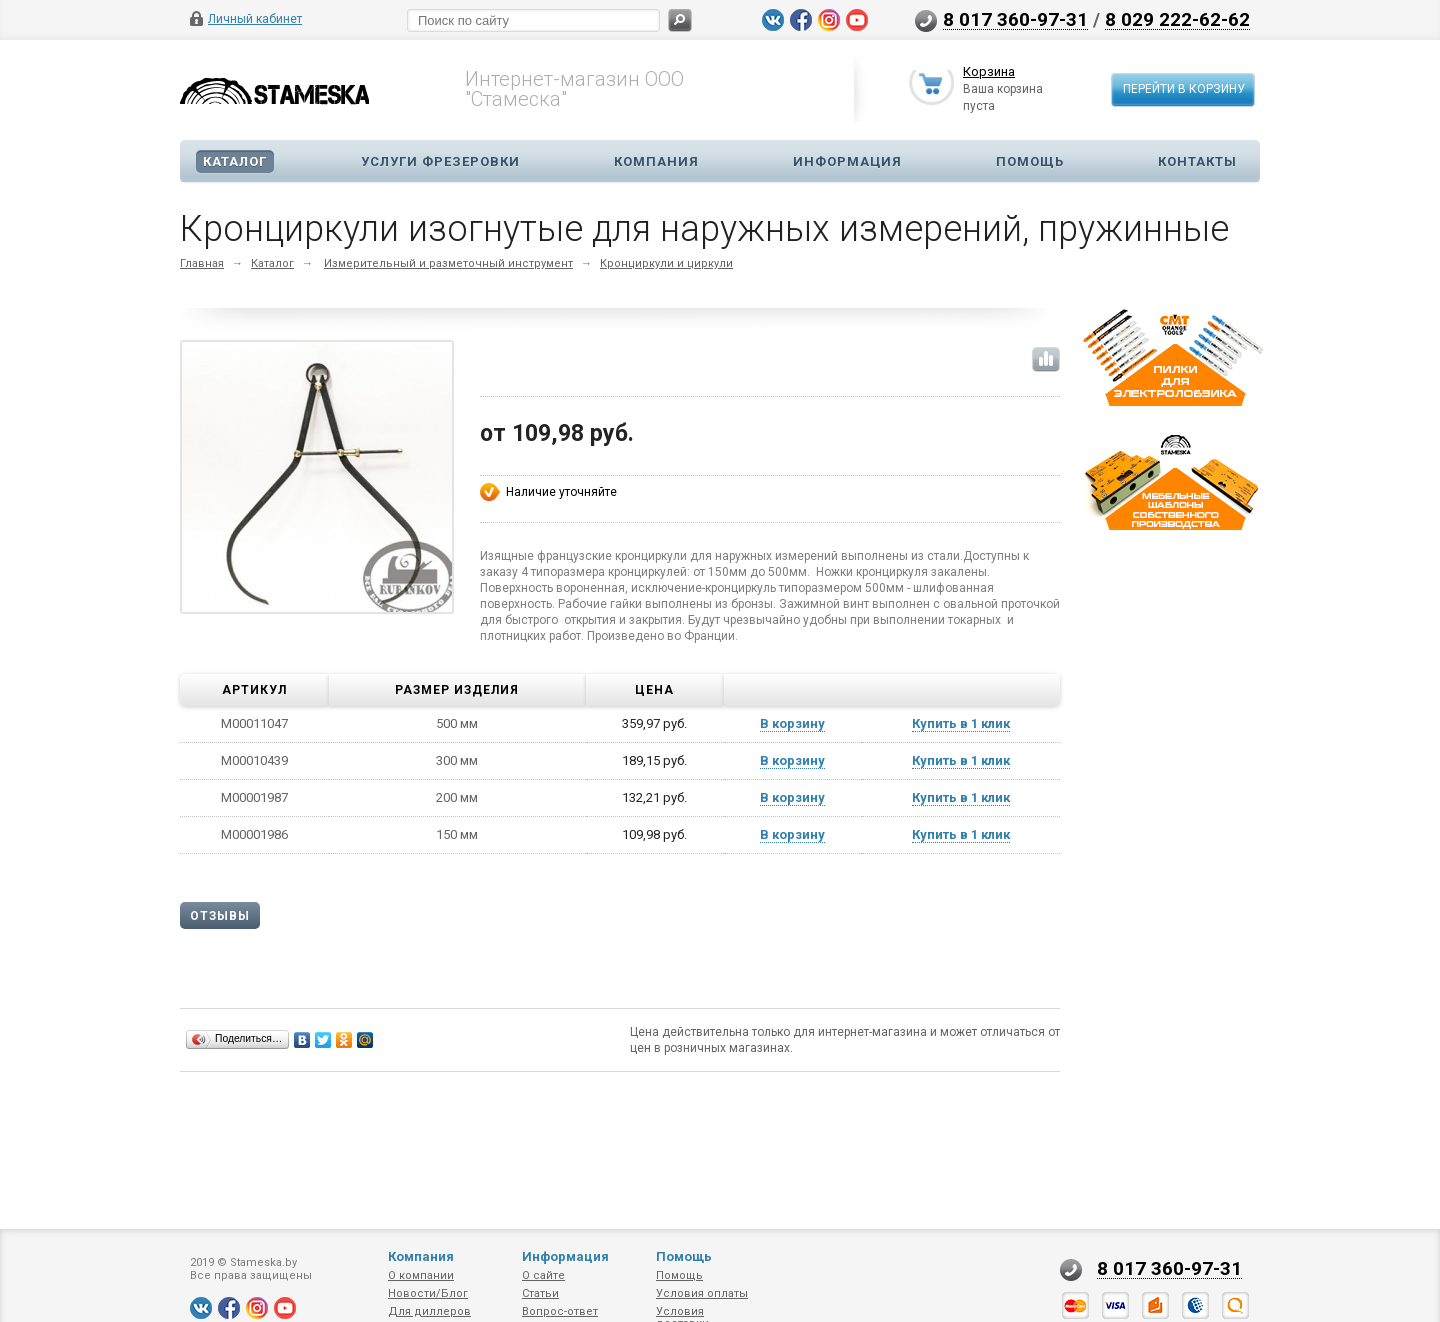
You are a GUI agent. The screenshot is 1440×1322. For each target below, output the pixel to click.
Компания (656, 161)
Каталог (235, 161)
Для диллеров (429, 1311)
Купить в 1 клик (961, 723)
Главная (202, 263)
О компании (421, 1275)
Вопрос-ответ (560, 1311)
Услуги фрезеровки (440, 161)
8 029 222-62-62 (1177, 19)
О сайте (543, 1275)
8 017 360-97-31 (1015, 19)
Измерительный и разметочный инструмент (448, 263)
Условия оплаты (702, 1293)
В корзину (792, 723)
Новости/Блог (428, 1293)
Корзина (989, 73)
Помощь (1030, 161)
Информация (847, 161)
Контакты (1197, 161)
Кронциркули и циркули (666, 263)
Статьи (540, 1293)
